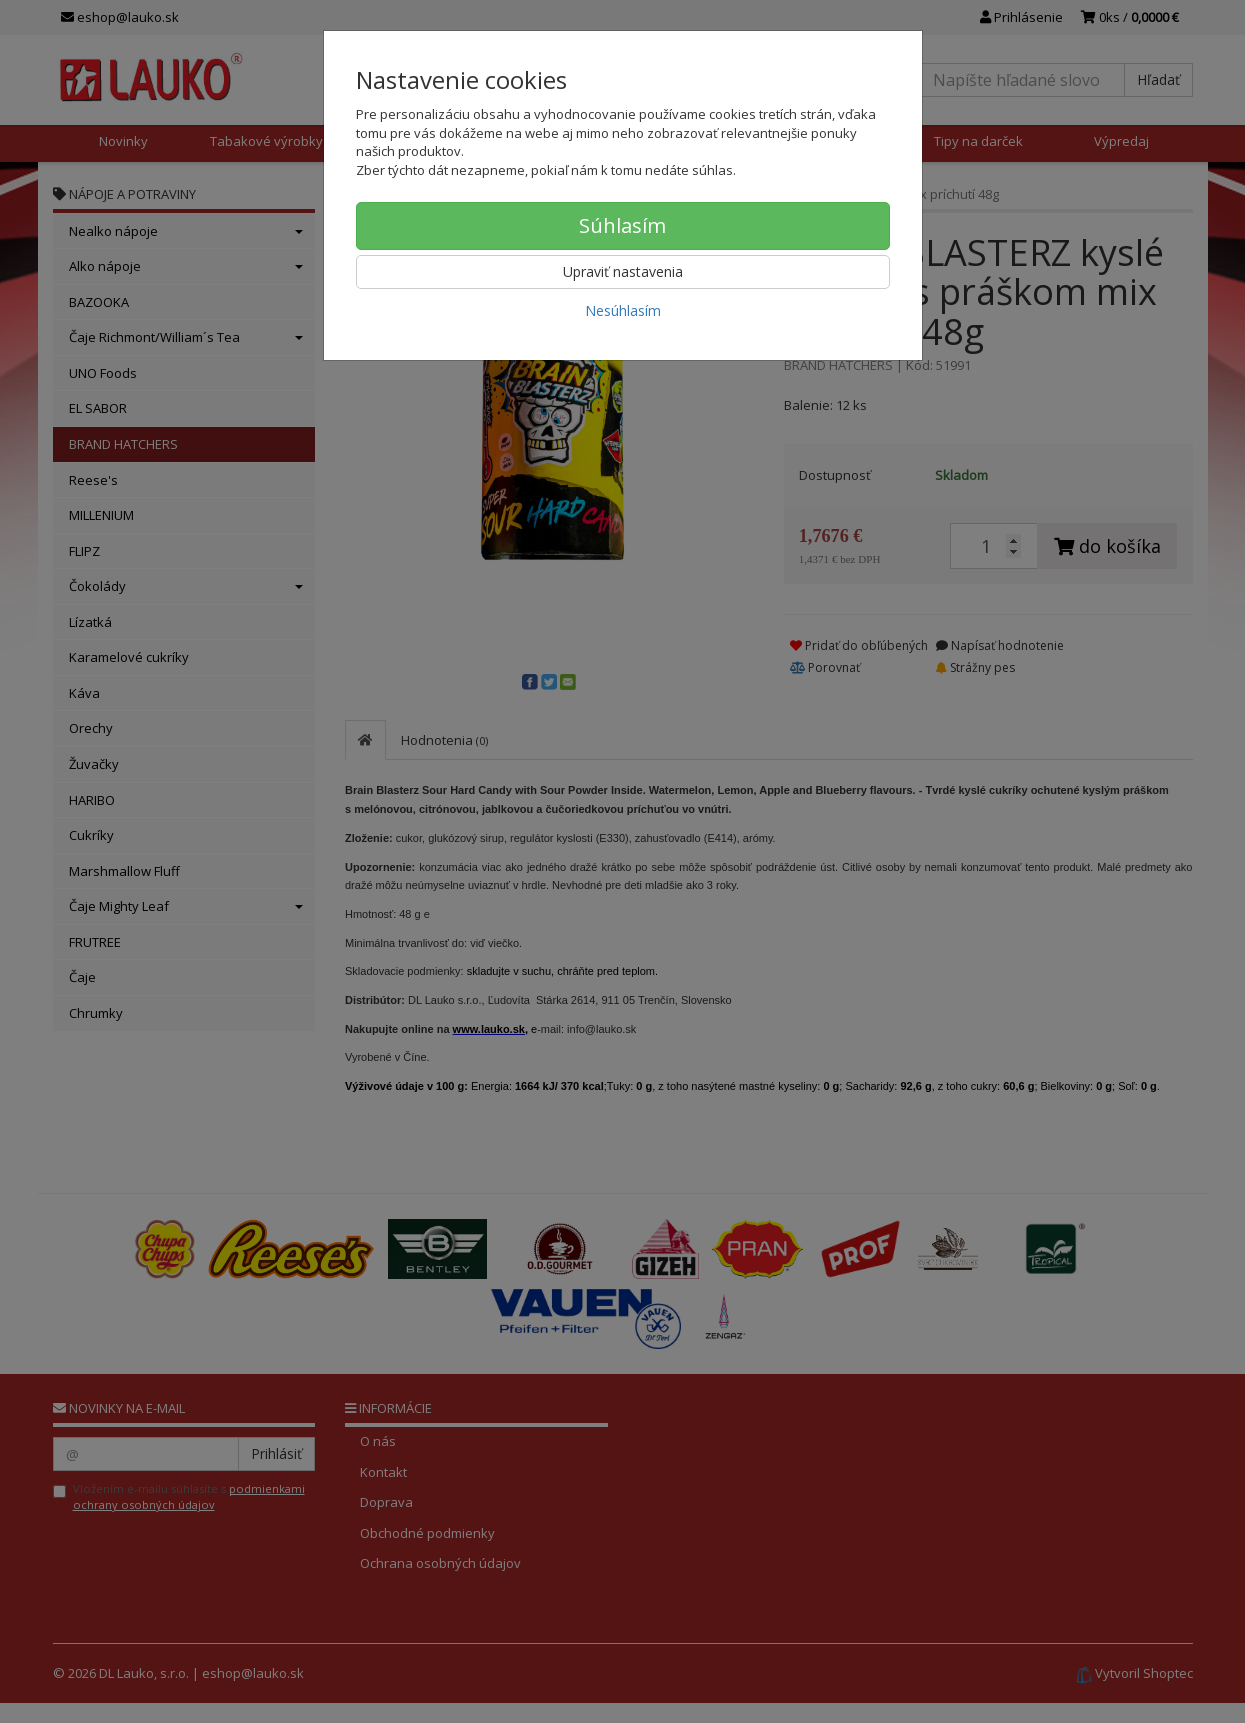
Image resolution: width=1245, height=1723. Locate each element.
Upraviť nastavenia (623, 271)
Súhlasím (622, 225)
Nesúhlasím (623, 310)
